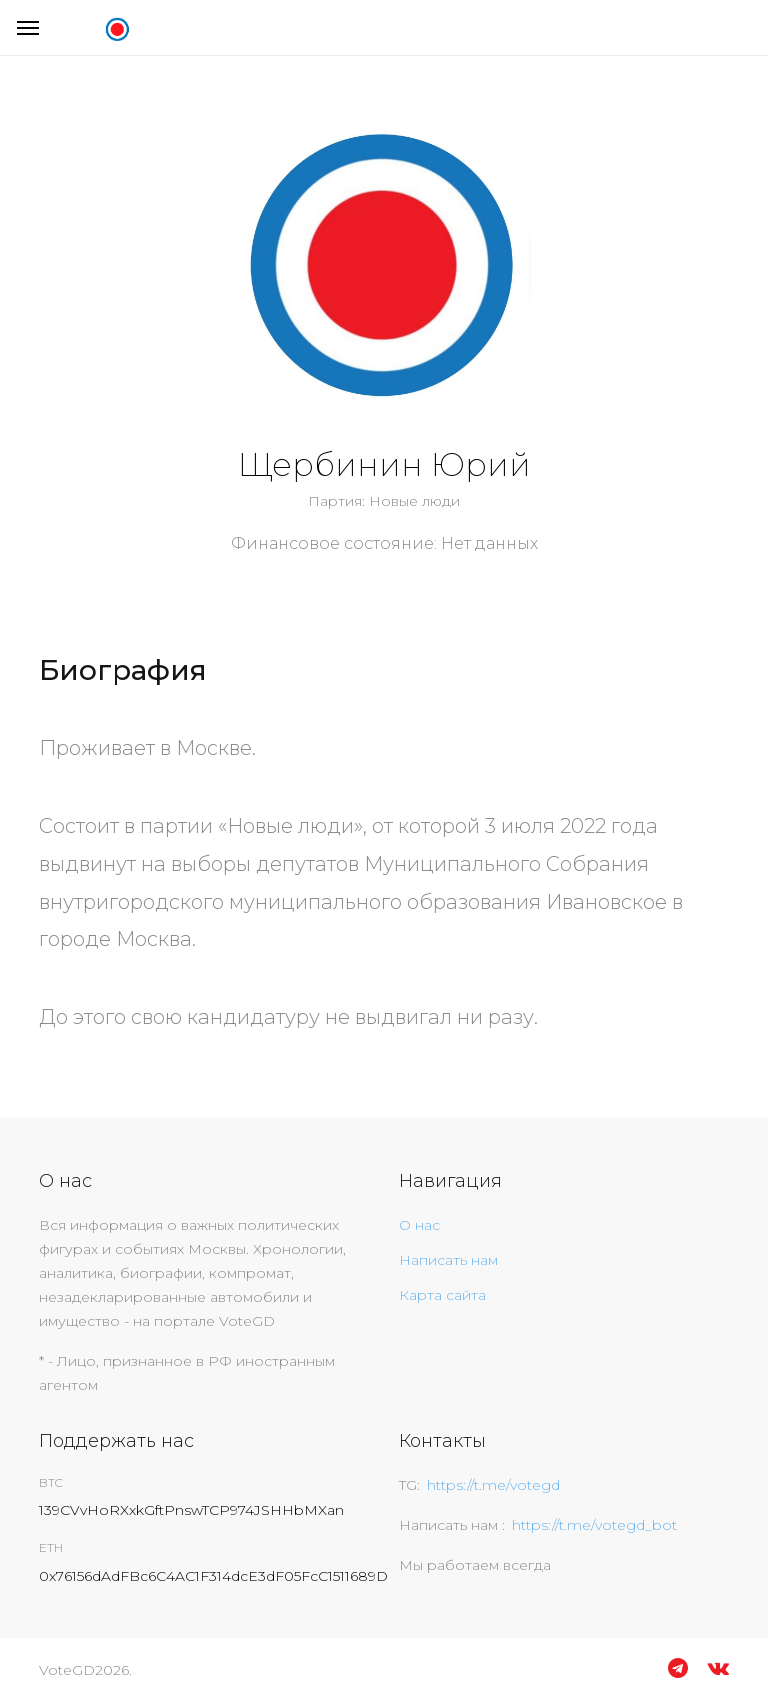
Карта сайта (442, 1295)
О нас (419, 1225)
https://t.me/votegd (493, 1485)
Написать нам (448, 1260)
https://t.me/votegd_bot (594, 1525)
